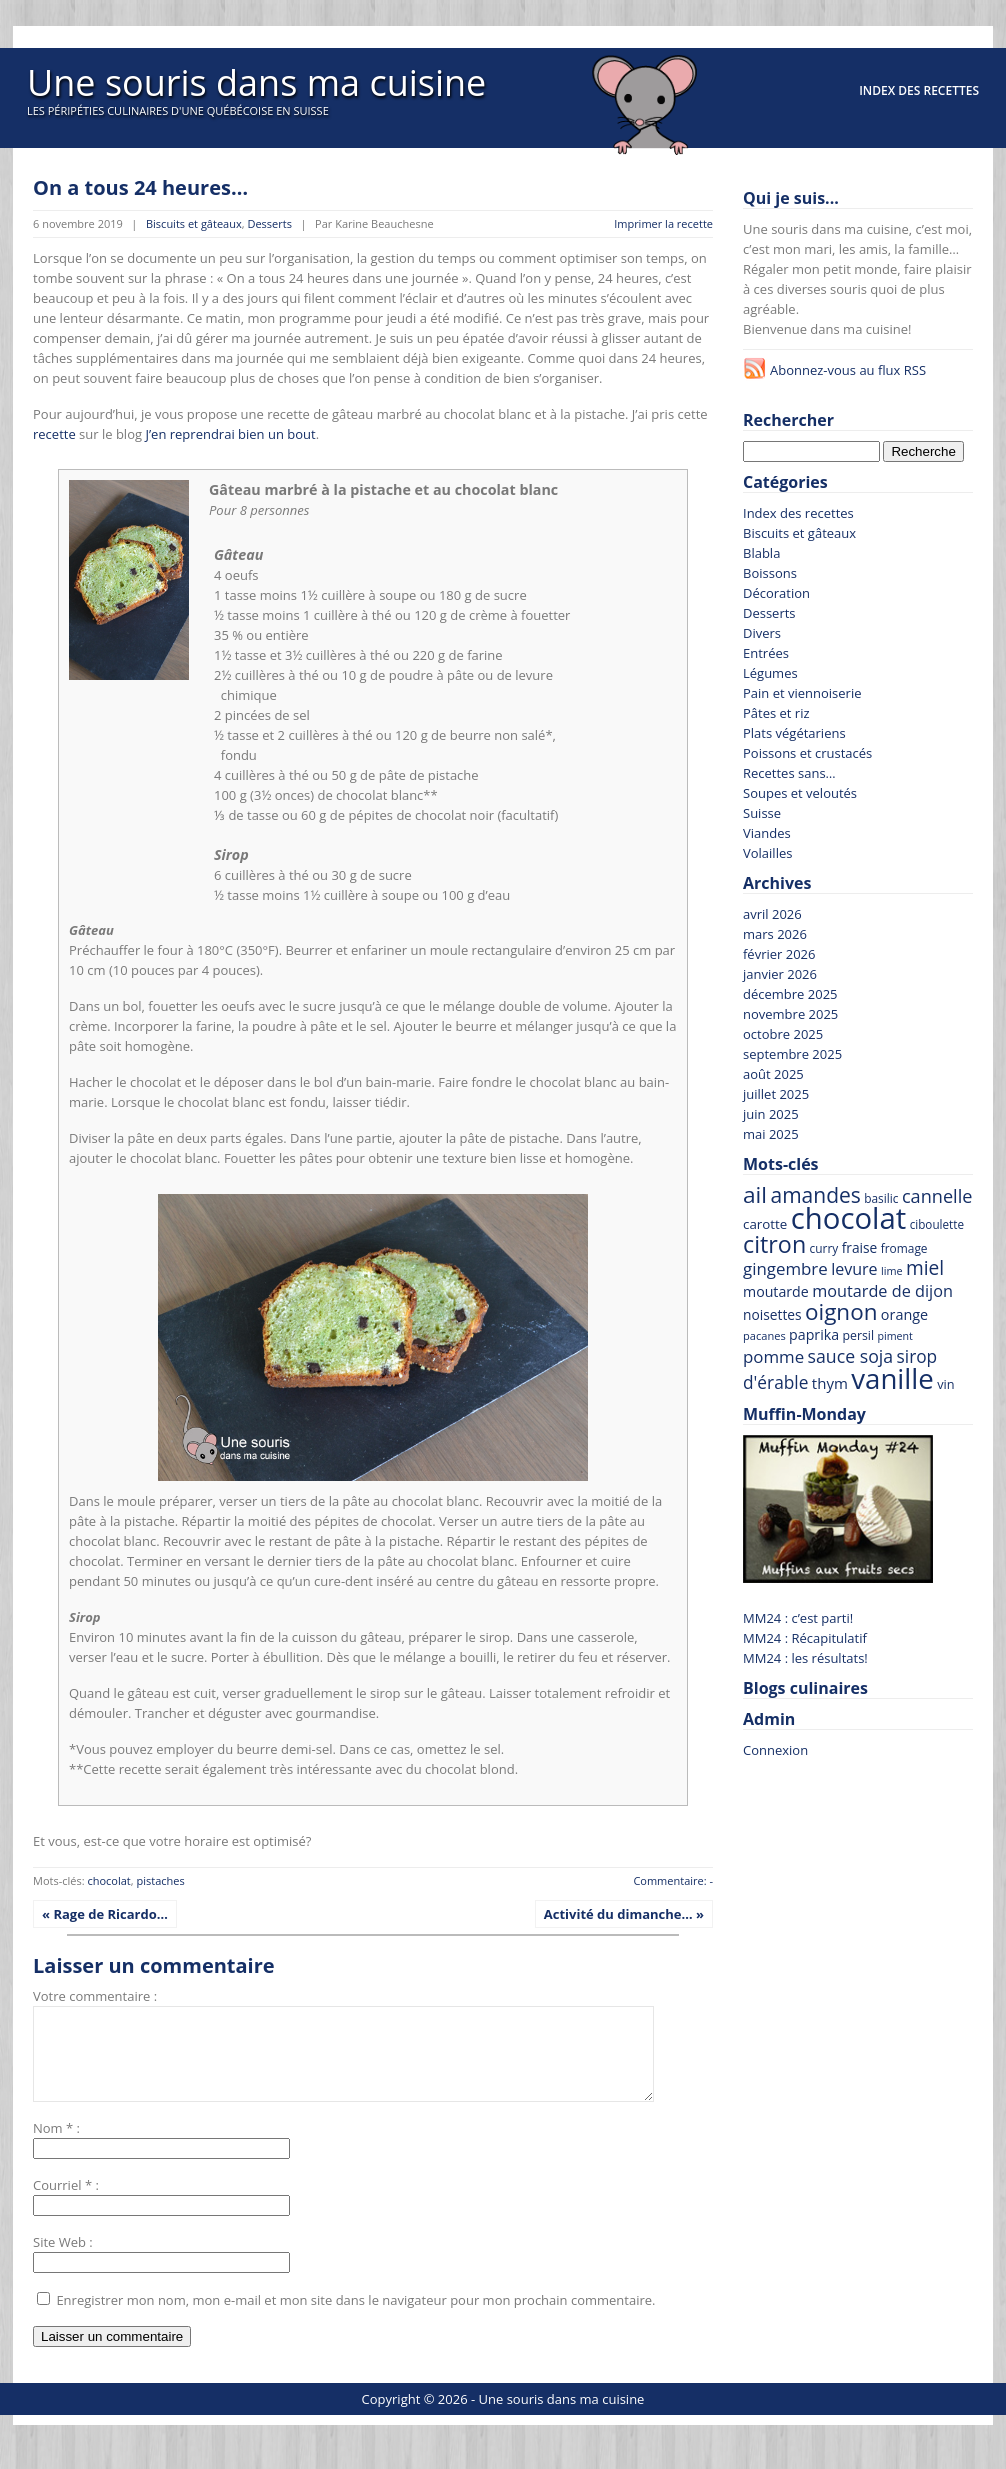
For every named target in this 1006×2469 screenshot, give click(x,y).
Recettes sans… (789, 773)
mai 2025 (771, 1134)
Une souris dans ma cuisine (256, 82)
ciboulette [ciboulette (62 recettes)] (937, 1224)
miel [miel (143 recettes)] (925, 1268)
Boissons (770, 573)
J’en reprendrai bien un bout (230, 434)
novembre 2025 (790, 1014)
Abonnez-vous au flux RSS (848, 370)
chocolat (108, 1880)
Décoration (776, 593)
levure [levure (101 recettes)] (854, 1269)
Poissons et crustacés (807, 753)
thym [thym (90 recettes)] (830, 1383)
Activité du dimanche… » (624, 1914)
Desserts (269, 223)
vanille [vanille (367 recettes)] (892, 1378)
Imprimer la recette (663, 223)
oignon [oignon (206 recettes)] (841, 1311)
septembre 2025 (792, 1054)
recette (54, 434)
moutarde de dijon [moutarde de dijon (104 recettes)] (882, 1291)
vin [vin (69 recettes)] (945, 1384)
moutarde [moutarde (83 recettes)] (776, 1291)
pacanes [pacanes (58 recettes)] (764, 1335)
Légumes (770, 673)
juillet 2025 (776, 1094)
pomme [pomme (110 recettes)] (773, 1356)
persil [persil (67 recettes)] (858, 1335)
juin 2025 (771, 1114)
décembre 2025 (790, 994)
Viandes (767, 833)
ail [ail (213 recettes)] (755, 1194)
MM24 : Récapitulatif (805, 1638)
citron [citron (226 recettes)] (774, 1244)
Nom (48, 2146)
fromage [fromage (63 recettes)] (904, 1248)
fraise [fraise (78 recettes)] (860, 1247)
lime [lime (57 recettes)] (892, 1270)
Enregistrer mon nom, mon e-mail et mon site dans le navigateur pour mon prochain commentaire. (355, 2318)
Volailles (767, 853)
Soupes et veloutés (800, 793)
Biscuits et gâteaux (194, 223)
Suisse (762, 813)
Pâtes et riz (776, 713)
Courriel (57, 2203)
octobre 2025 (783, 1034)
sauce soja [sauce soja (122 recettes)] (851, 1356)
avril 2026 (772, 914)
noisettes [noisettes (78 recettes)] (772, 1314)
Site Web (59, 2260)
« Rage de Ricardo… (105, 1914)
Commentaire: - (673, 1880)
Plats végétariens (794, 733)
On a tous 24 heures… (140, 187)
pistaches (161, 1880)
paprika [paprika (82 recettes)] (814, 1334)
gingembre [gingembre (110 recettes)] (785, 1268)
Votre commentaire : (95, 1996)
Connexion (775, 1750)
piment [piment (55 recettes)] (894, 1336)
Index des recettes (919, 90)
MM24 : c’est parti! (798, 1618)
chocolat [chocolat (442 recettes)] (849, 1218)
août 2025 (773, 1074)
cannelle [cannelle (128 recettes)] (937, 1196)
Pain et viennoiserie (802, 693)
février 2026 (779, 954)
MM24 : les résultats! (805, 1658)
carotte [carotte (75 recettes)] (765, 1224)
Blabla (761, 553)
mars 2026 (775, 934)
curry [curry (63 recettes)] (824, 1248)
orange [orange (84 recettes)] (904, 1314)
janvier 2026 (780, 974)
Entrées (766, 653)
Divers (762, 633)
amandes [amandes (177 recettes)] (815, 1195)
